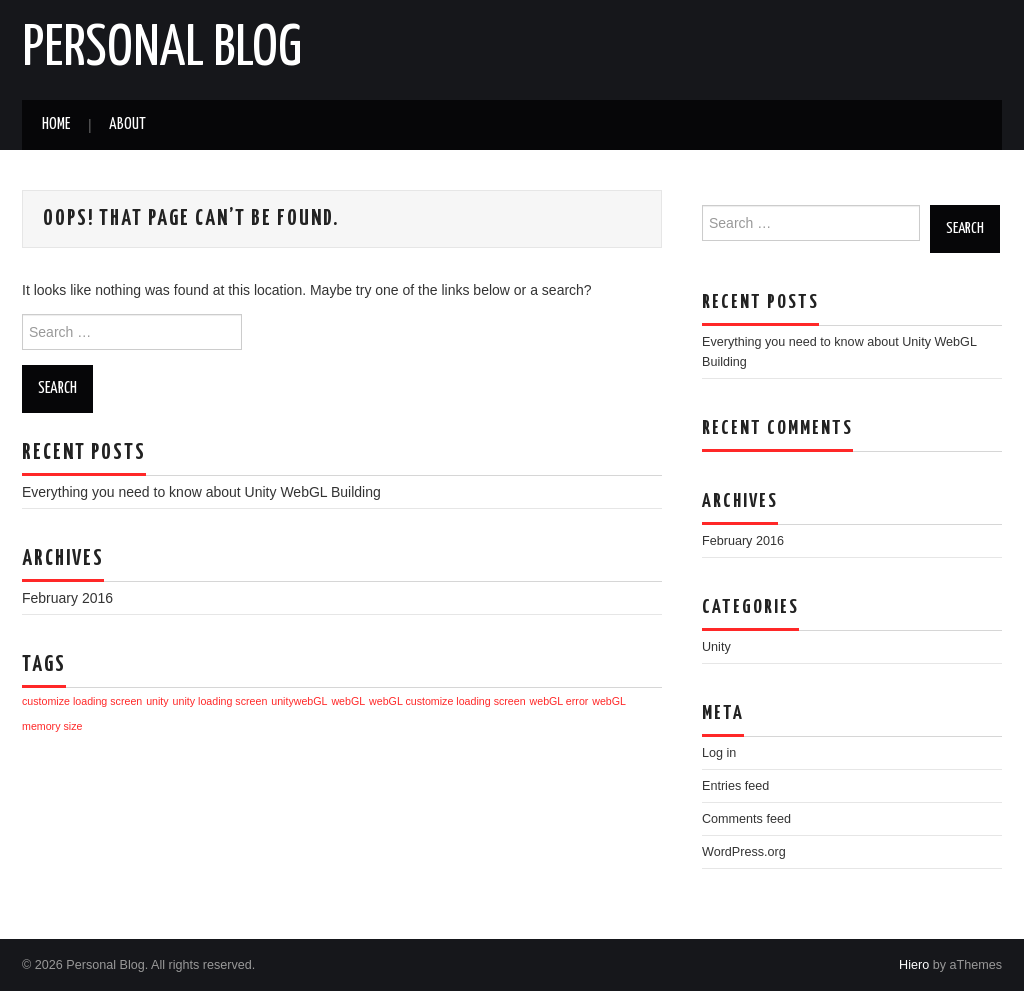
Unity (716, 647)
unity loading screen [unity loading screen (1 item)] (220, 701)
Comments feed (746, 819)
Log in (719, 753)
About (127, 124)
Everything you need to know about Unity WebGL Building (201, 492)
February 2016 (67, 598)
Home (56, 124)
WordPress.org (744, 852)
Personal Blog (162, 49)
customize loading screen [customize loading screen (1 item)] (82, 701)
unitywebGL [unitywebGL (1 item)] (299, 701)
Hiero (914, 965)
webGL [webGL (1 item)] (348, 701)
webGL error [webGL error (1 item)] (559, 701)
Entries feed (735, 786)
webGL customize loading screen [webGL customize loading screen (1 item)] (447, 701)
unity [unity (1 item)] (157, 701)
